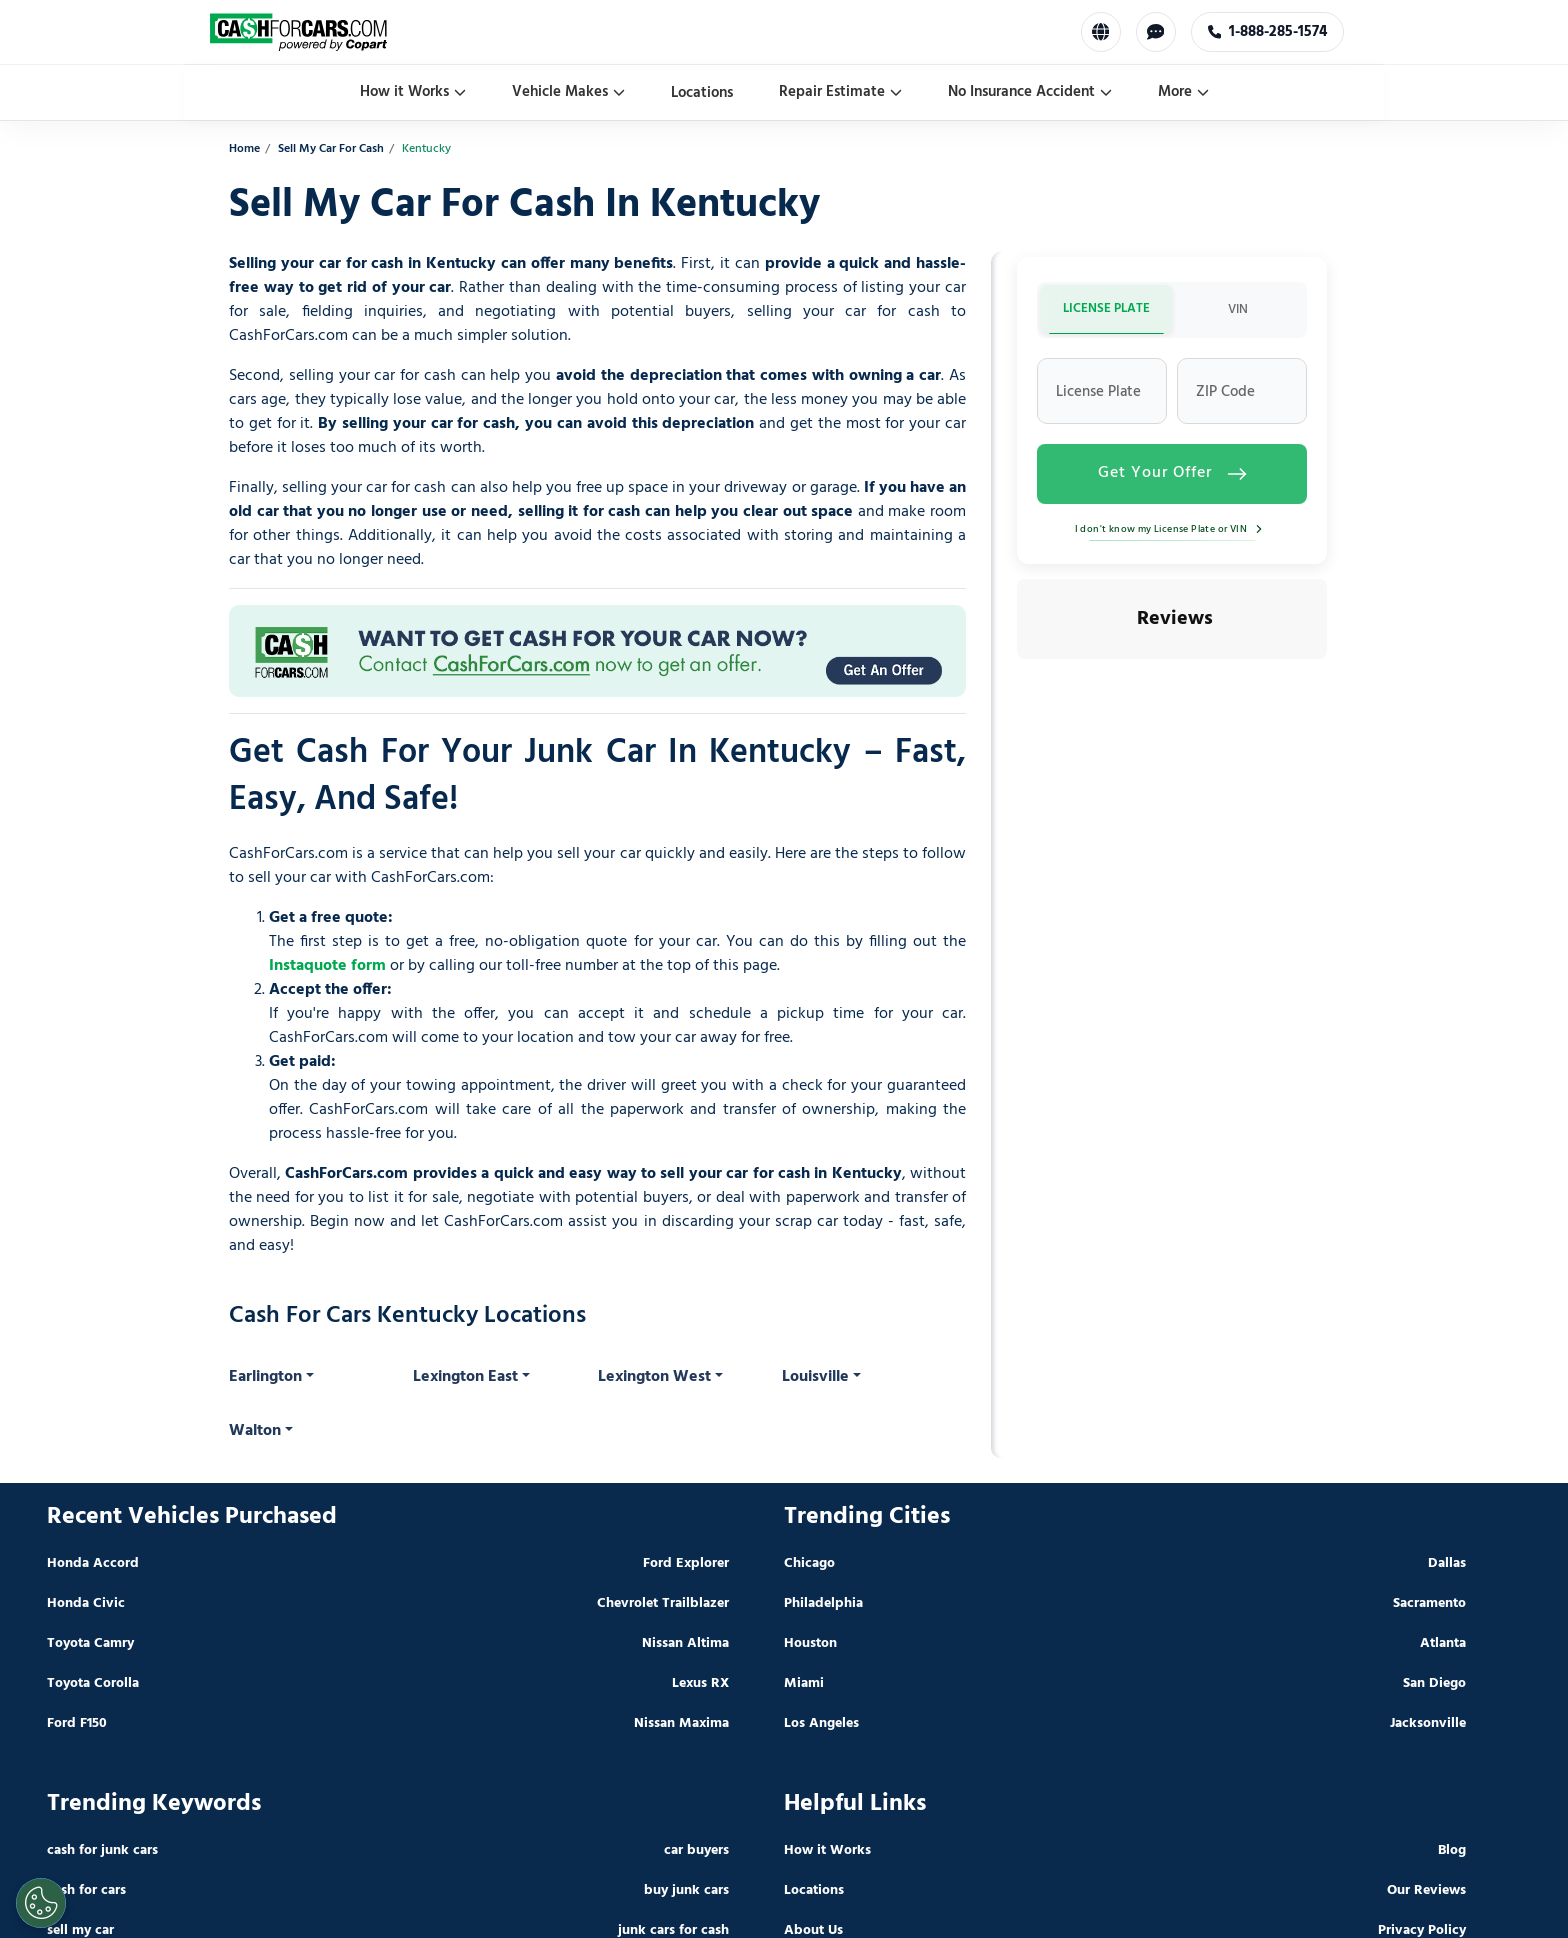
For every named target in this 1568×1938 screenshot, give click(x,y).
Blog (1452, 1850)
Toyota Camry (90, 1643)
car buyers (696, 1850)
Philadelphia (823, 1603)
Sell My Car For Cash (331, 149)
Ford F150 (77, 1723)
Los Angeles (821, 1723)
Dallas (1447, 1563)
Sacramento (1429, 1603)
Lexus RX (700, 1683)
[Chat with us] (1156, 32)
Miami (804, 1683)
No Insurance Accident (1030, 92)
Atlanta (1443, 1643)
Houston (810, 1643)
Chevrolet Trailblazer (663, 1603)
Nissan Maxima (681, 1723)
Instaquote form (327, 966)
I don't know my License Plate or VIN (1172, 529)
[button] (1017, 679)
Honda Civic (86, 1603)
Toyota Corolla (93, 1683)
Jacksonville (1428, 1723)
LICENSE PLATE (1106, 308)
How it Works (413, 92)
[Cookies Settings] (41, 1903)
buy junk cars (686, 1890)
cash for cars (86, 1890)
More (1183, 92)
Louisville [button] (815, 1377)
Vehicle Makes (568, 92)
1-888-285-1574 (1268, 32)
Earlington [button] (265, 1377)
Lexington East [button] (465, 1377)
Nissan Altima (685, 1643)
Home (244, 149)
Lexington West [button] (654, 1377)
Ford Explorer (686, 1563)
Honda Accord (93, 1563)
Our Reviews (1426, 1890)
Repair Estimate (840, 92)
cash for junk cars (102, 1850)
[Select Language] (1101, 32)
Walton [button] (255, 1431)
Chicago (809, 1563)
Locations (702, 93)
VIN (1238, 309)
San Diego (1434, 1683)
